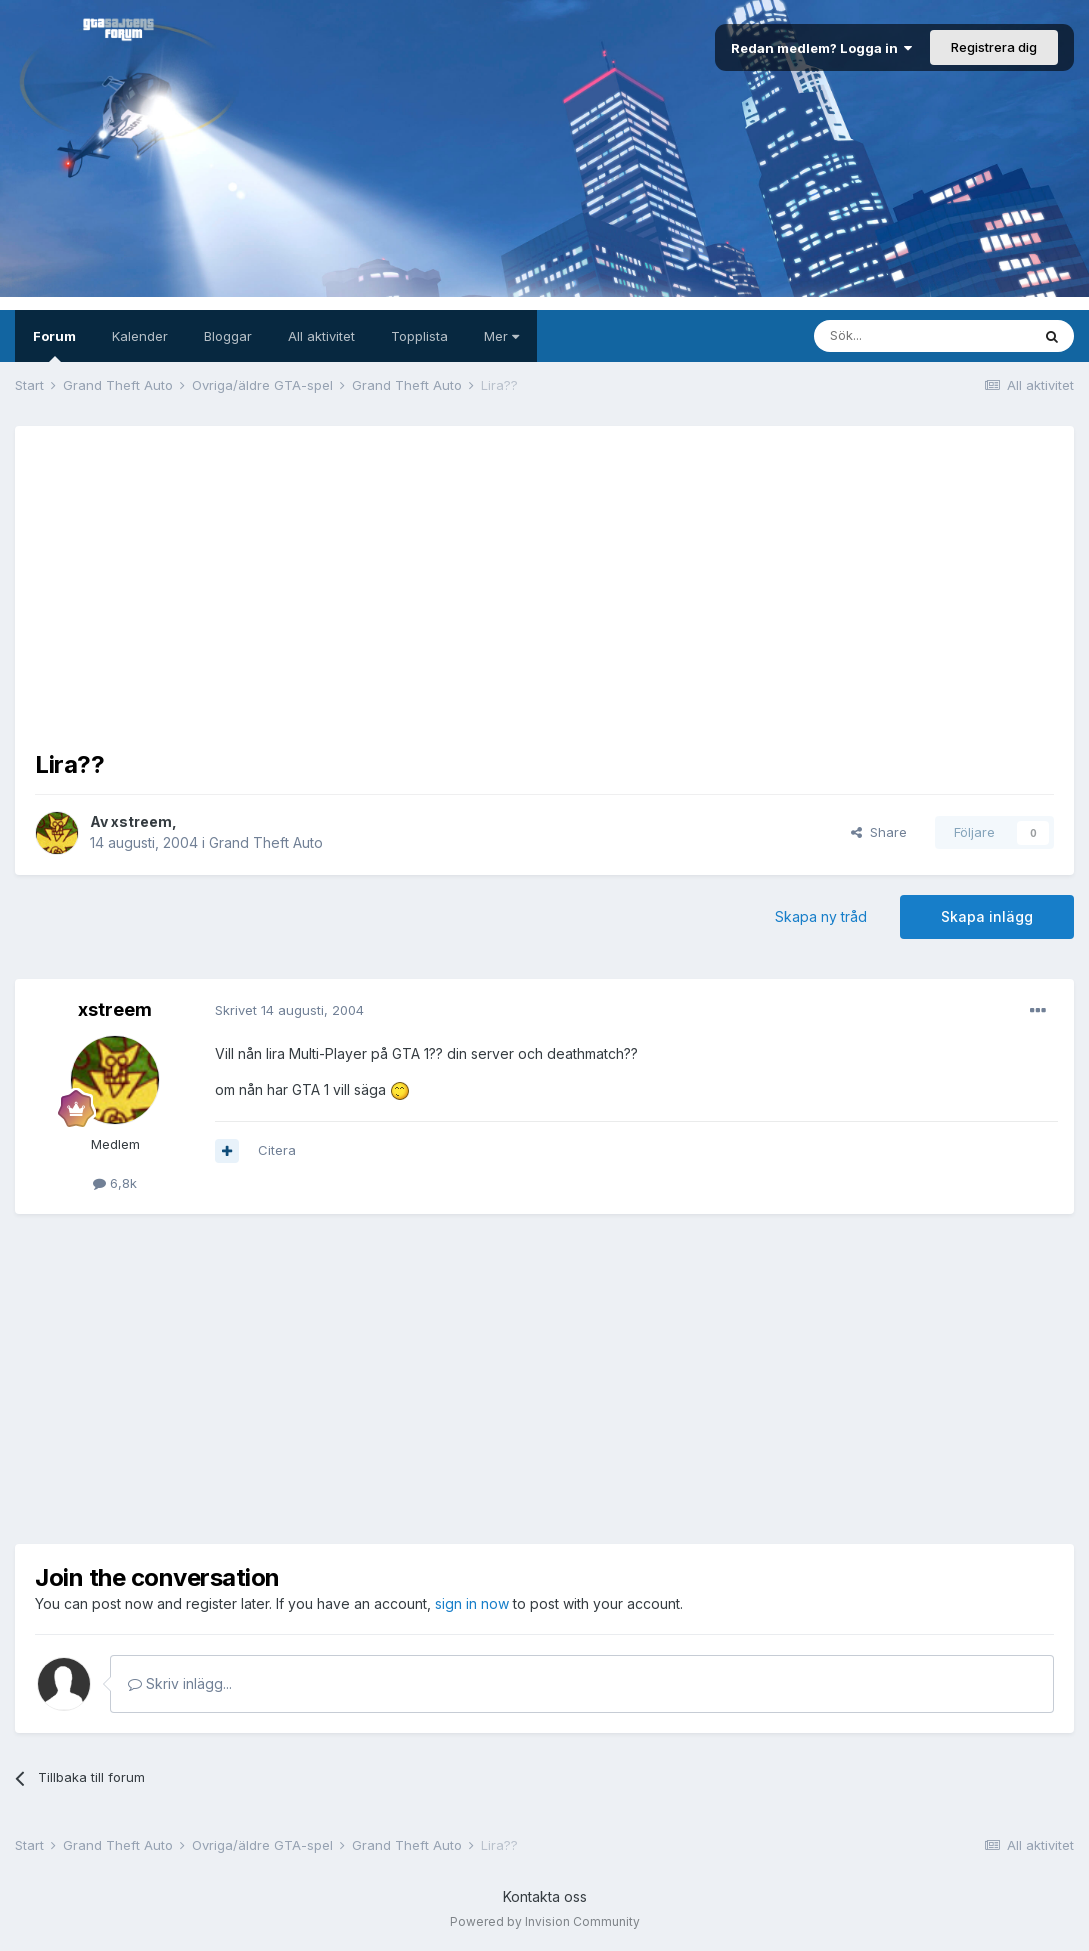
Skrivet (289, 1010)
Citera (277, 1150)
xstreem (141, 821)
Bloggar (228, 336)
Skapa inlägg (987, 916)
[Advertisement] (545, 586)
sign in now (472, 1603)
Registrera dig (994, 47)
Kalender (140, 336)
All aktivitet (321, 336)
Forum (54, 345)
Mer (501, 336)
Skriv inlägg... (180, 1683)
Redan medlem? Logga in (821, 48)
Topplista (419, 336)
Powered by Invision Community (545, 1921)
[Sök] (922, 336)
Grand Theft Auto (266, 842)
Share (879, 832)
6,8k (115, 1183)
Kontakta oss (545, 1896)
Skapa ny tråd (821, 916)
